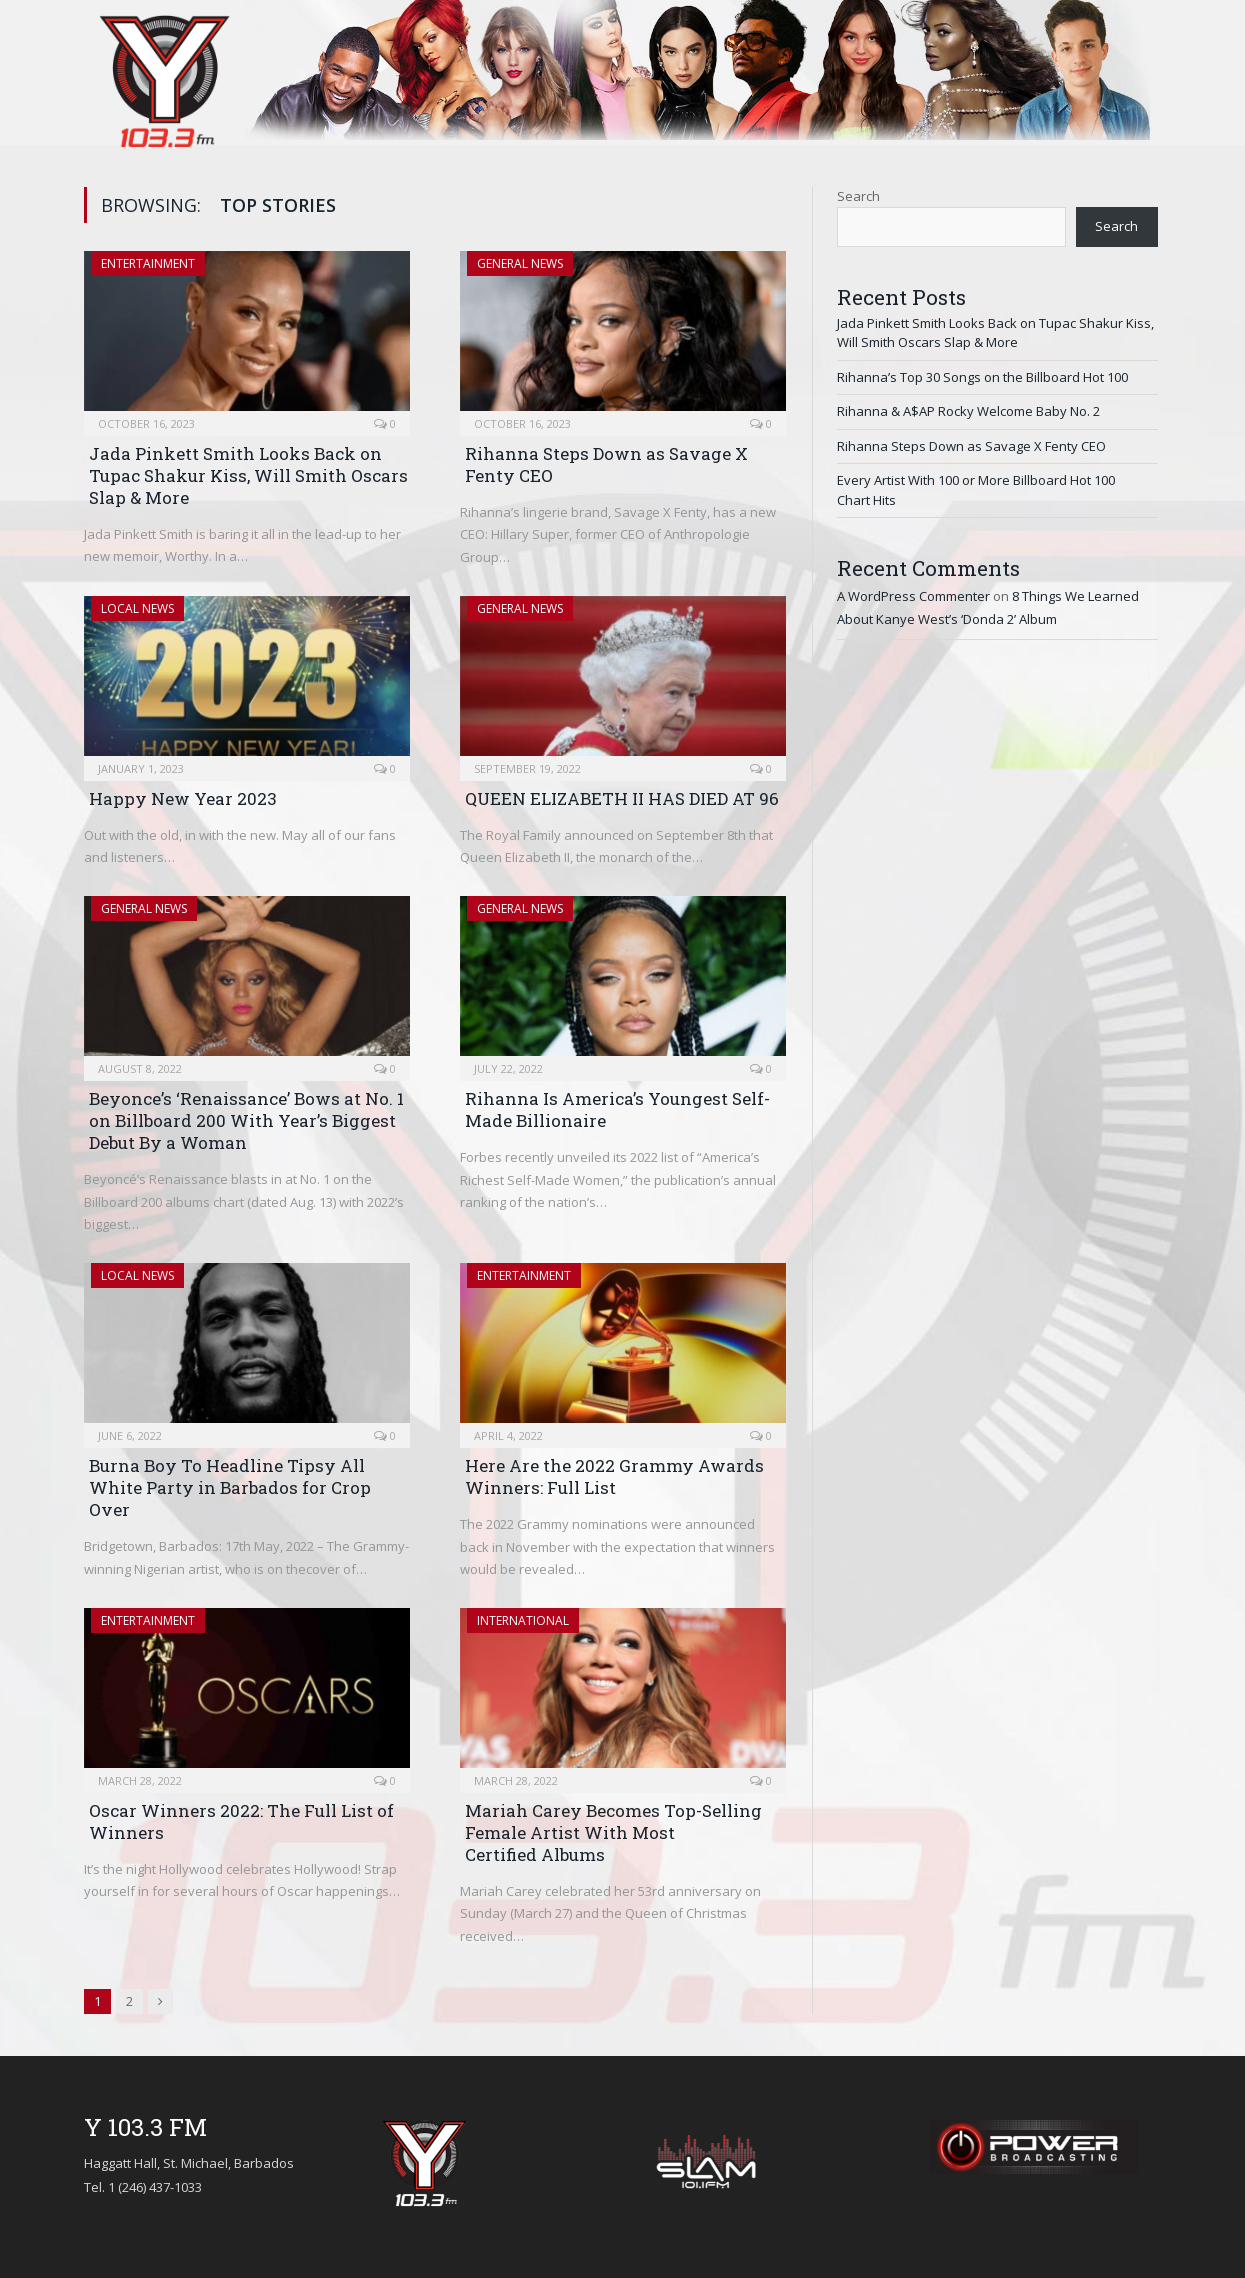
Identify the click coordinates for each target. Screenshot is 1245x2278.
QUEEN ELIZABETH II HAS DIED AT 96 (622, 798)
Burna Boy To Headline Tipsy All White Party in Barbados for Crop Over (230, 1487)
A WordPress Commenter (913, 596)
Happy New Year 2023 (183, 798)
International (523, 1620)
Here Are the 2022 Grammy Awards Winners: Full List (614, 1476)
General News (520, 263)
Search (858, 196)
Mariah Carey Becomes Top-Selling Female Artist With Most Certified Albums (613, 1832)
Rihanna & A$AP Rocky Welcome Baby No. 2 (968, 411)
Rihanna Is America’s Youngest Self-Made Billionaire (617, 1109)
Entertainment (148, 263)
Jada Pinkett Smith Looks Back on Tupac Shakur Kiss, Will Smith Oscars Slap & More (248, 475)
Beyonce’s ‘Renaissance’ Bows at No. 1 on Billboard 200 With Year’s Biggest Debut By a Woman (246, 1120)
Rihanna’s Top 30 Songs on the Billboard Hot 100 (982, 377)
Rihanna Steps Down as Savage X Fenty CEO (606, 464)
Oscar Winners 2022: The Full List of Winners (241, 1821)
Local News (137, 608)
